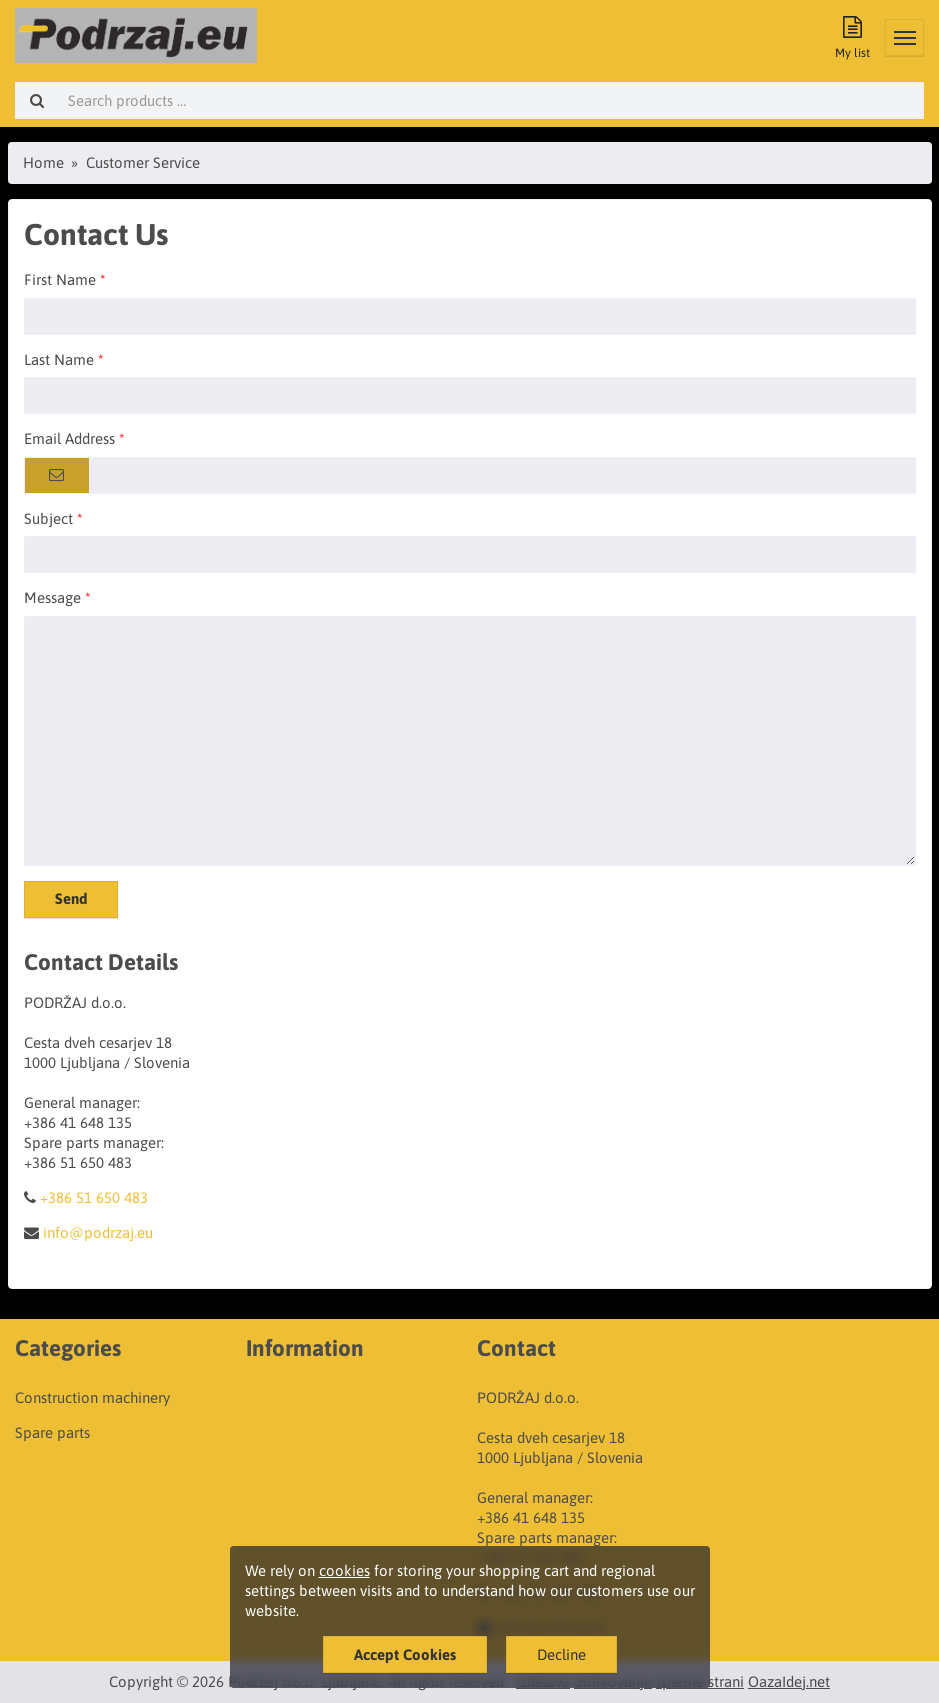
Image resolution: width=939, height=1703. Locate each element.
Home (43, 162)
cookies (344, 1570)
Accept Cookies (405, 1654)
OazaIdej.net (789, 1681)
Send (71, 898)
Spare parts (52, 1432)
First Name (60, 279)
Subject (48, 518)
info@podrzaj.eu (98, 1232)
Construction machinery (92, 1397)
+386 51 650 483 (94, 1197)
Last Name (59, 359)
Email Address (69, 438)
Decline (561, 1654)
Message (52, 597)
